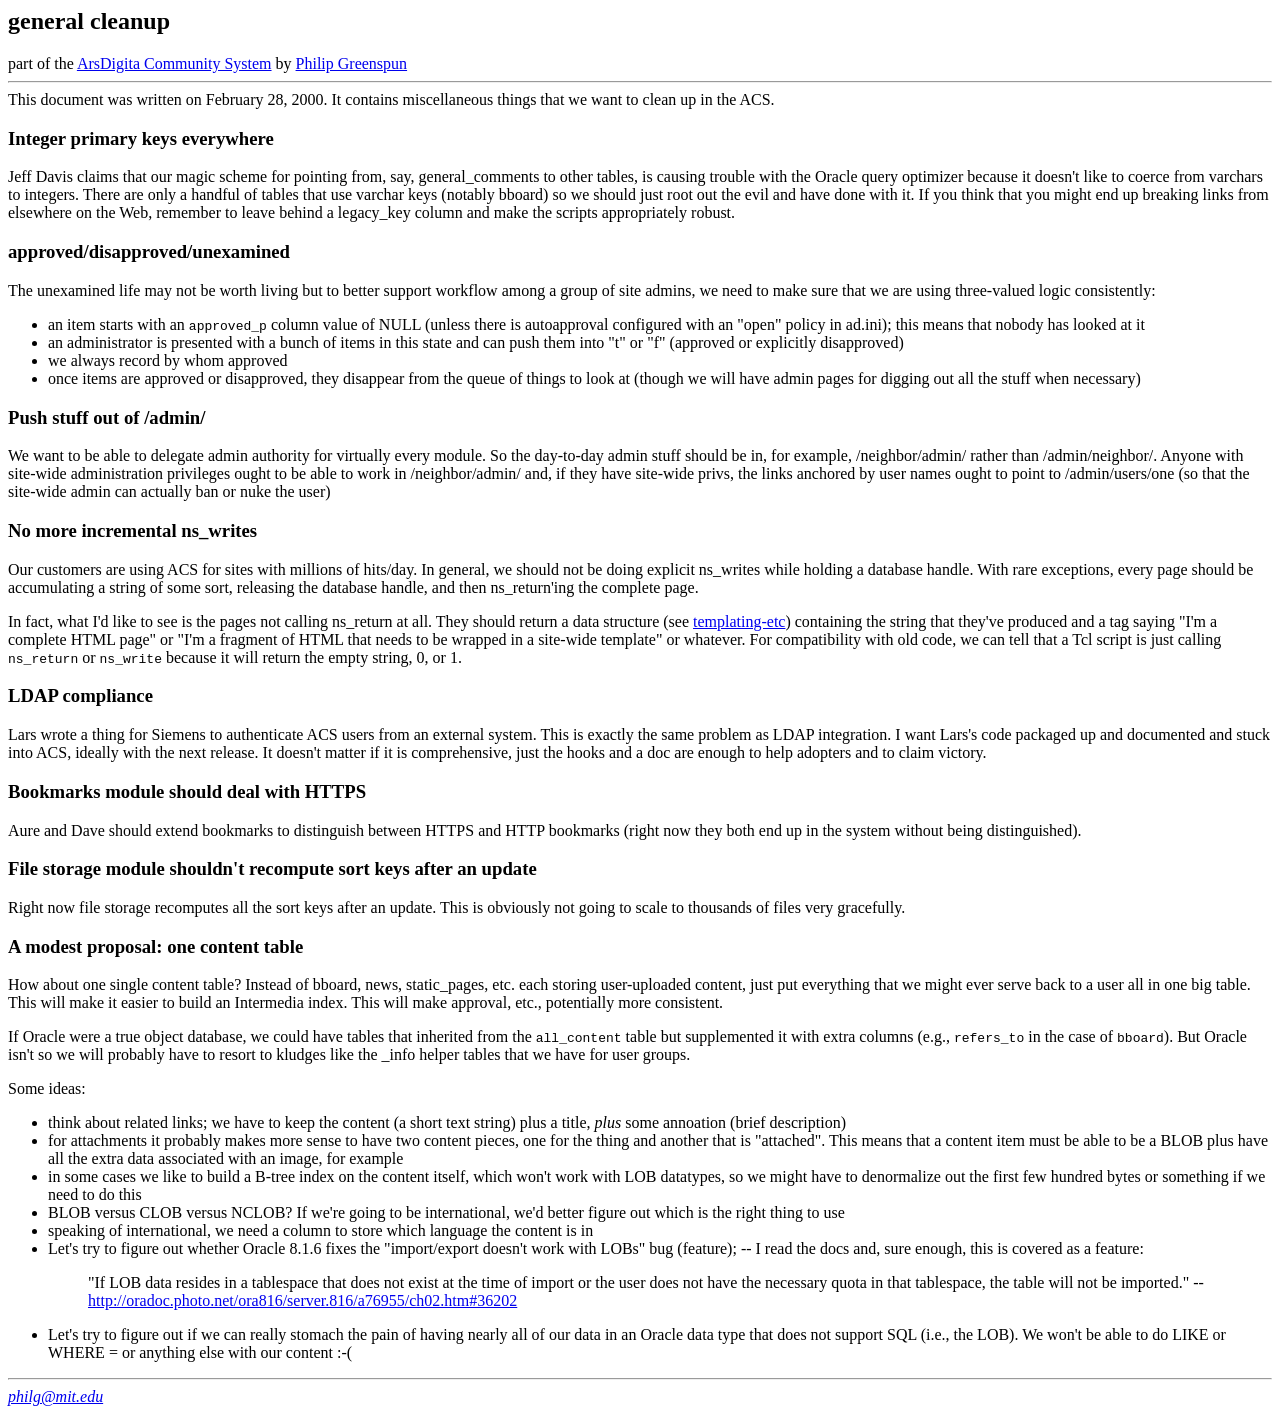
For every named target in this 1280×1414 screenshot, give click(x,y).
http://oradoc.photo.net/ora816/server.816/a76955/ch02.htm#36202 (302, 1300)
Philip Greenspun (352, 63)
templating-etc (739, 621)
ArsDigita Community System (174, 63)
